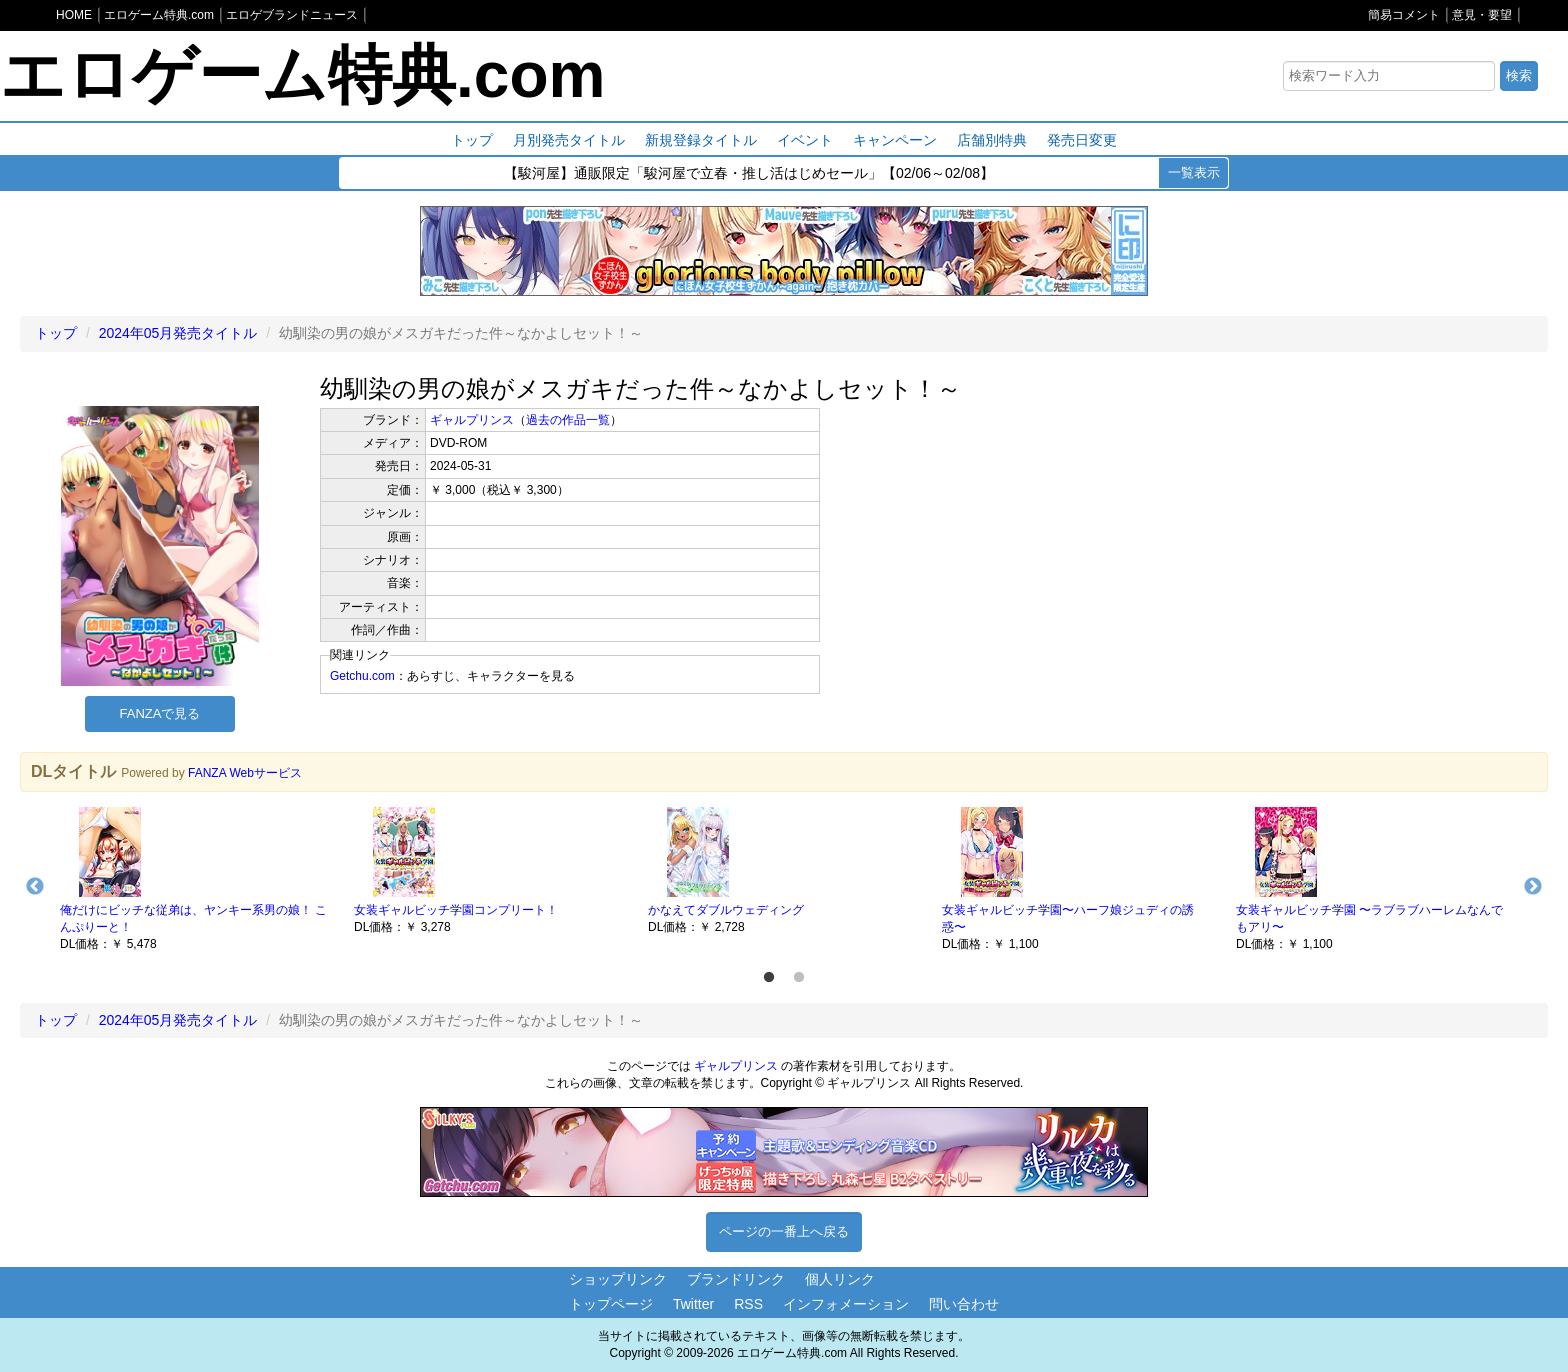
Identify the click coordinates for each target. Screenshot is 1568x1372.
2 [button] (799, 978)
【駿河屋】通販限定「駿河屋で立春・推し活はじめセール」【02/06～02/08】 (749, 174)
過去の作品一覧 (568, 420)
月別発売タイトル (569, 140)
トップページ (611, 1304)
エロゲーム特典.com (302, 75)
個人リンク (840, 1279)
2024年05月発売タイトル (178, 333)
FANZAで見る (160, 713)
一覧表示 (1194, 172)
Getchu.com (362, 676)
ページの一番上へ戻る (784, 1231)
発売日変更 (1082, 140)
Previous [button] (35, 887)
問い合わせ (964, 1304)
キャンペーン (895, 140)
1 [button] (769, 978)
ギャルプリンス (472, 420)
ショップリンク (618, 1279)
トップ (472, 140)
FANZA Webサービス (245, 773)
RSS (748, 1304)
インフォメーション (846, 1304)
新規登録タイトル (701, 140)
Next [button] (1533, 887)
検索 (1519, 75)
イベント (805, 140)
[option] (197, 877)
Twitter (693, 1304)
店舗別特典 (992, 140)
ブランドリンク (736, 1279)
